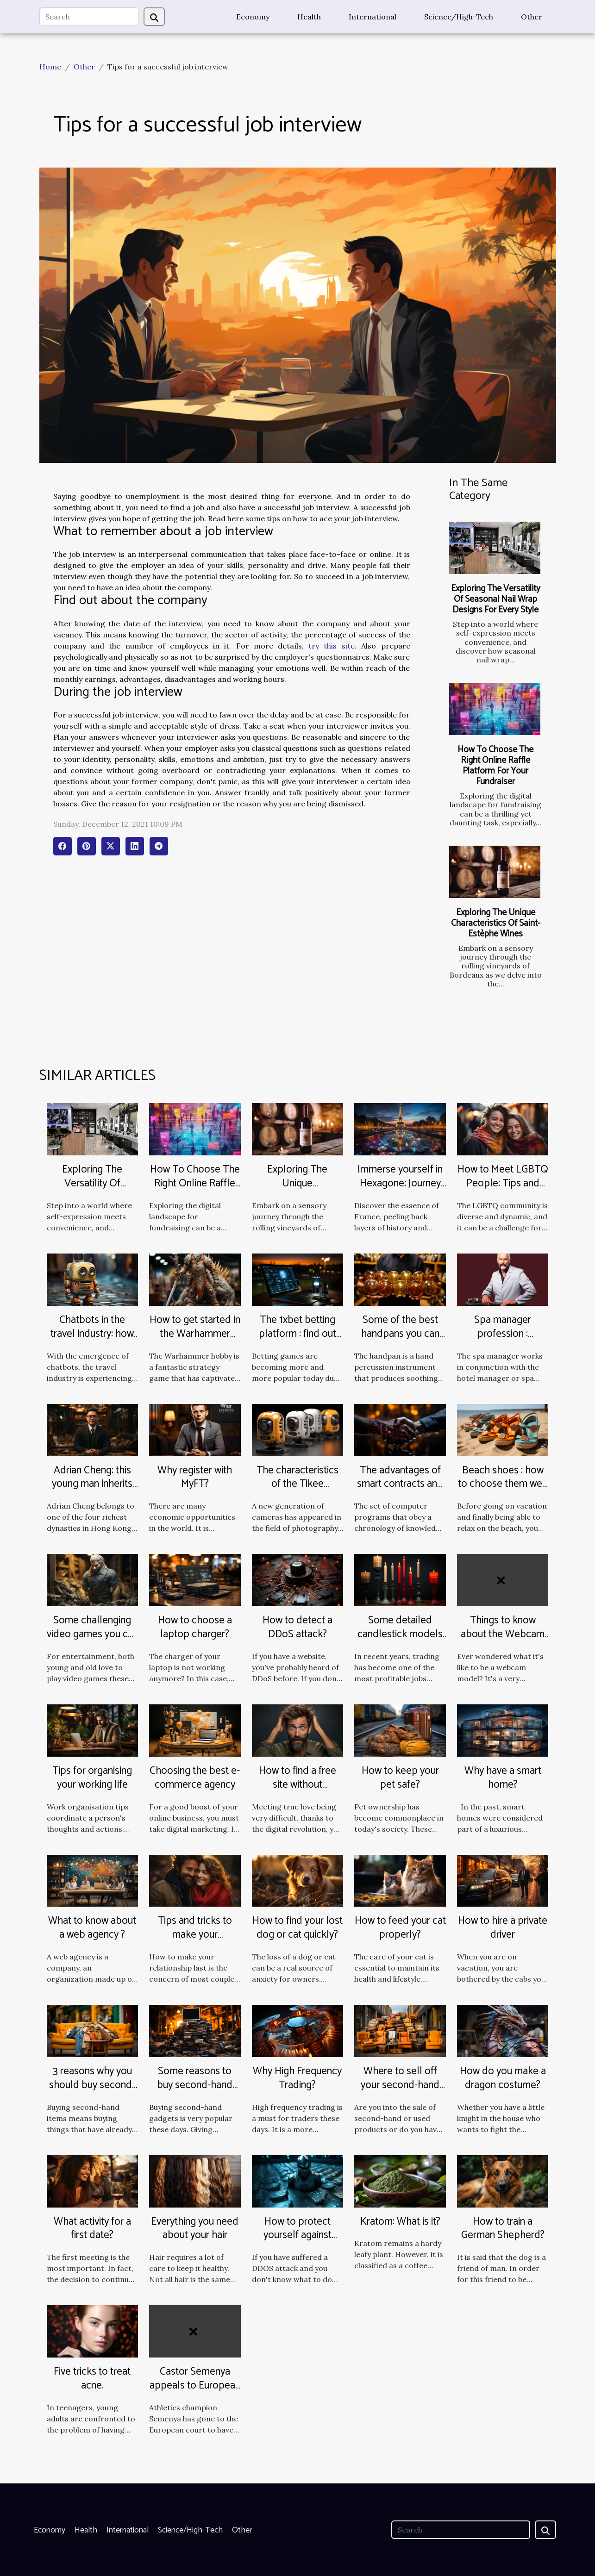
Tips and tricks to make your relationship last (195, 1934)
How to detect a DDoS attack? (297, 1627)
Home (50, 66)
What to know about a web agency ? (92, 1927)
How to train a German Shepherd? (503, 2228)
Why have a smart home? (502, 1777)
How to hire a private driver (502, 1927)
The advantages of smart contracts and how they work (400, 1484)
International (372, 16)
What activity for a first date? (92, 2228)
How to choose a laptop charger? (195, 1627)
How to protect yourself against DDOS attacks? (297, 2235)
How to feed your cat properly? (400, 1927)
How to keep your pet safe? (400, 1777)
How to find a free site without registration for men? (297, 1784)
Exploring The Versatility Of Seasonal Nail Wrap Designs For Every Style (495, 599)
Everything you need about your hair (194, 2228)
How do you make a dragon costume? (503, 2078)
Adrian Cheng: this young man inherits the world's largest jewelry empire (92, 1491)
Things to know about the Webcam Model (503, 1634)
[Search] (89, 16)
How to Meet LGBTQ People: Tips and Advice (502, 1183)
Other (531, 16)
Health (309, 16)
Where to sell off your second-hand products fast (400, 2085)
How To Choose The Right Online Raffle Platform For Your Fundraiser (495, 765)
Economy (252, 16)
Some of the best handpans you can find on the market (400, 1333)
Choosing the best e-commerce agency (195, 1777)
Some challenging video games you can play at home (92, 1634)
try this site (331, 645)
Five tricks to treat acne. (92, 2378)
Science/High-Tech (458, 16)
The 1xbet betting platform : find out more (297, 1333)
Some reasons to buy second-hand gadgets (194, 2085)
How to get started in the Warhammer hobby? (195, 1333)
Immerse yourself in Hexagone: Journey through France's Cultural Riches (400, 1190)
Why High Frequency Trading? (297, 2078)
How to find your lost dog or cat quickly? (297, 1927)
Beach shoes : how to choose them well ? (503, 1484)
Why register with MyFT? (194, 1477)
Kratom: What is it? (400, 2221)
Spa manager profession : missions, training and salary (502, 1340)
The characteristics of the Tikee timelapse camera (297, 1484)
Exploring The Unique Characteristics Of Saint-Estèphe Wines (495, 923)
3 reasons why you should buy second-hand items (92, 2085)
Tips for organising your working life (92, 1777)
